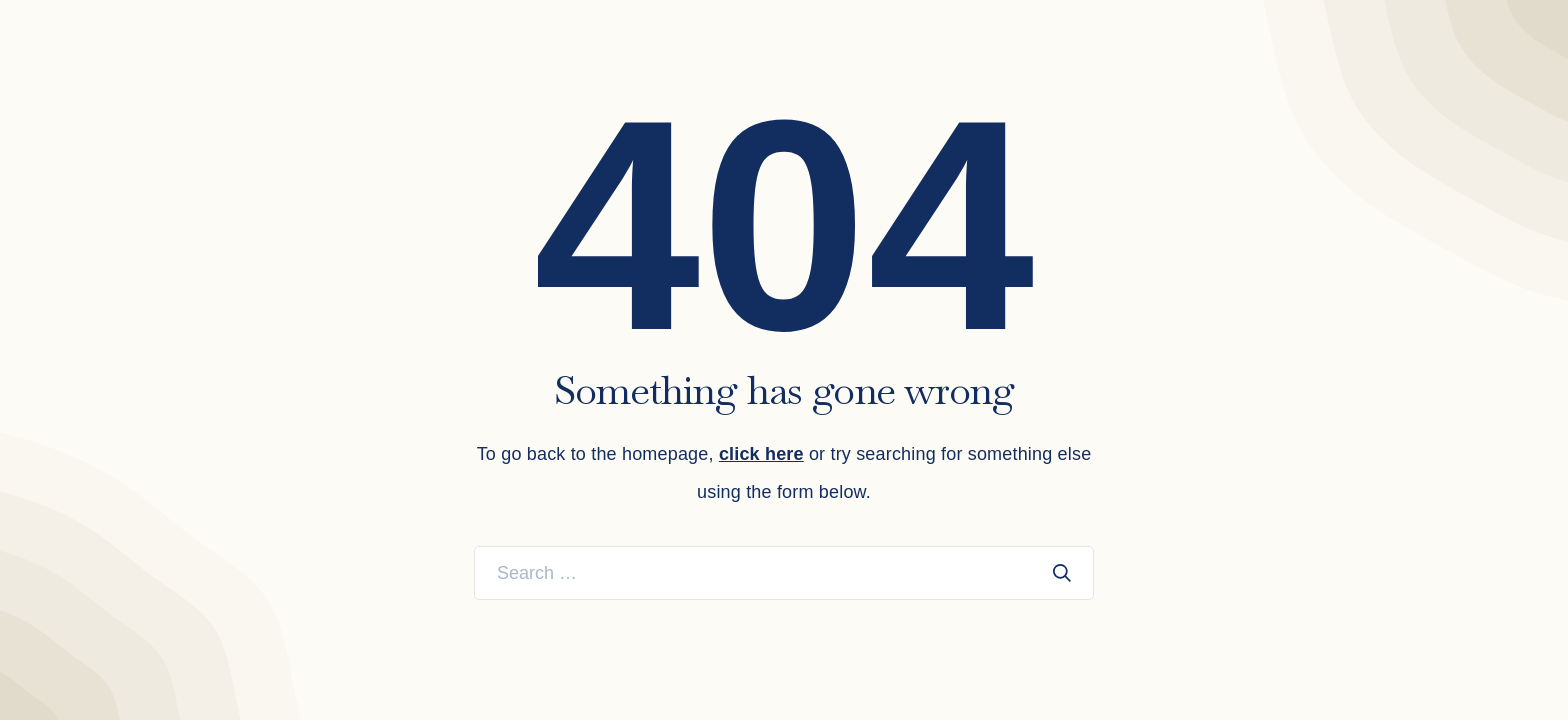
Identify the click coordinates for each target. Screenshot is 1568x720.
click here (761, 454)
